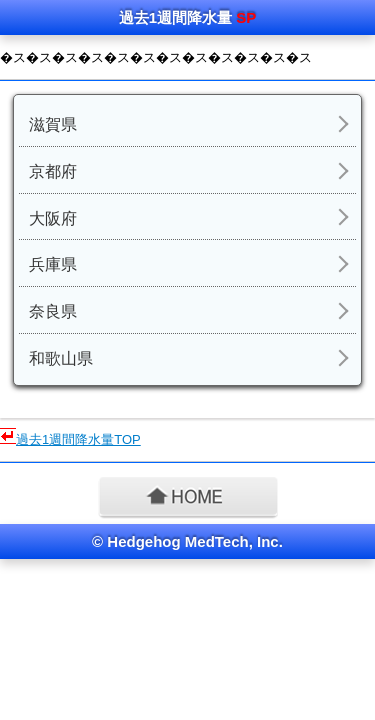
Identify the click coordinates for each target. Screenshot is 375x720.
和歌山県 (61, 358)
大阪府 (53, 218)
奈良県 (53, 311)
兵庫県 (53, 264)
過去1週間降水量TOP (78, 439)
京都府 (53, 171)
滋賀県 (53, 124)
